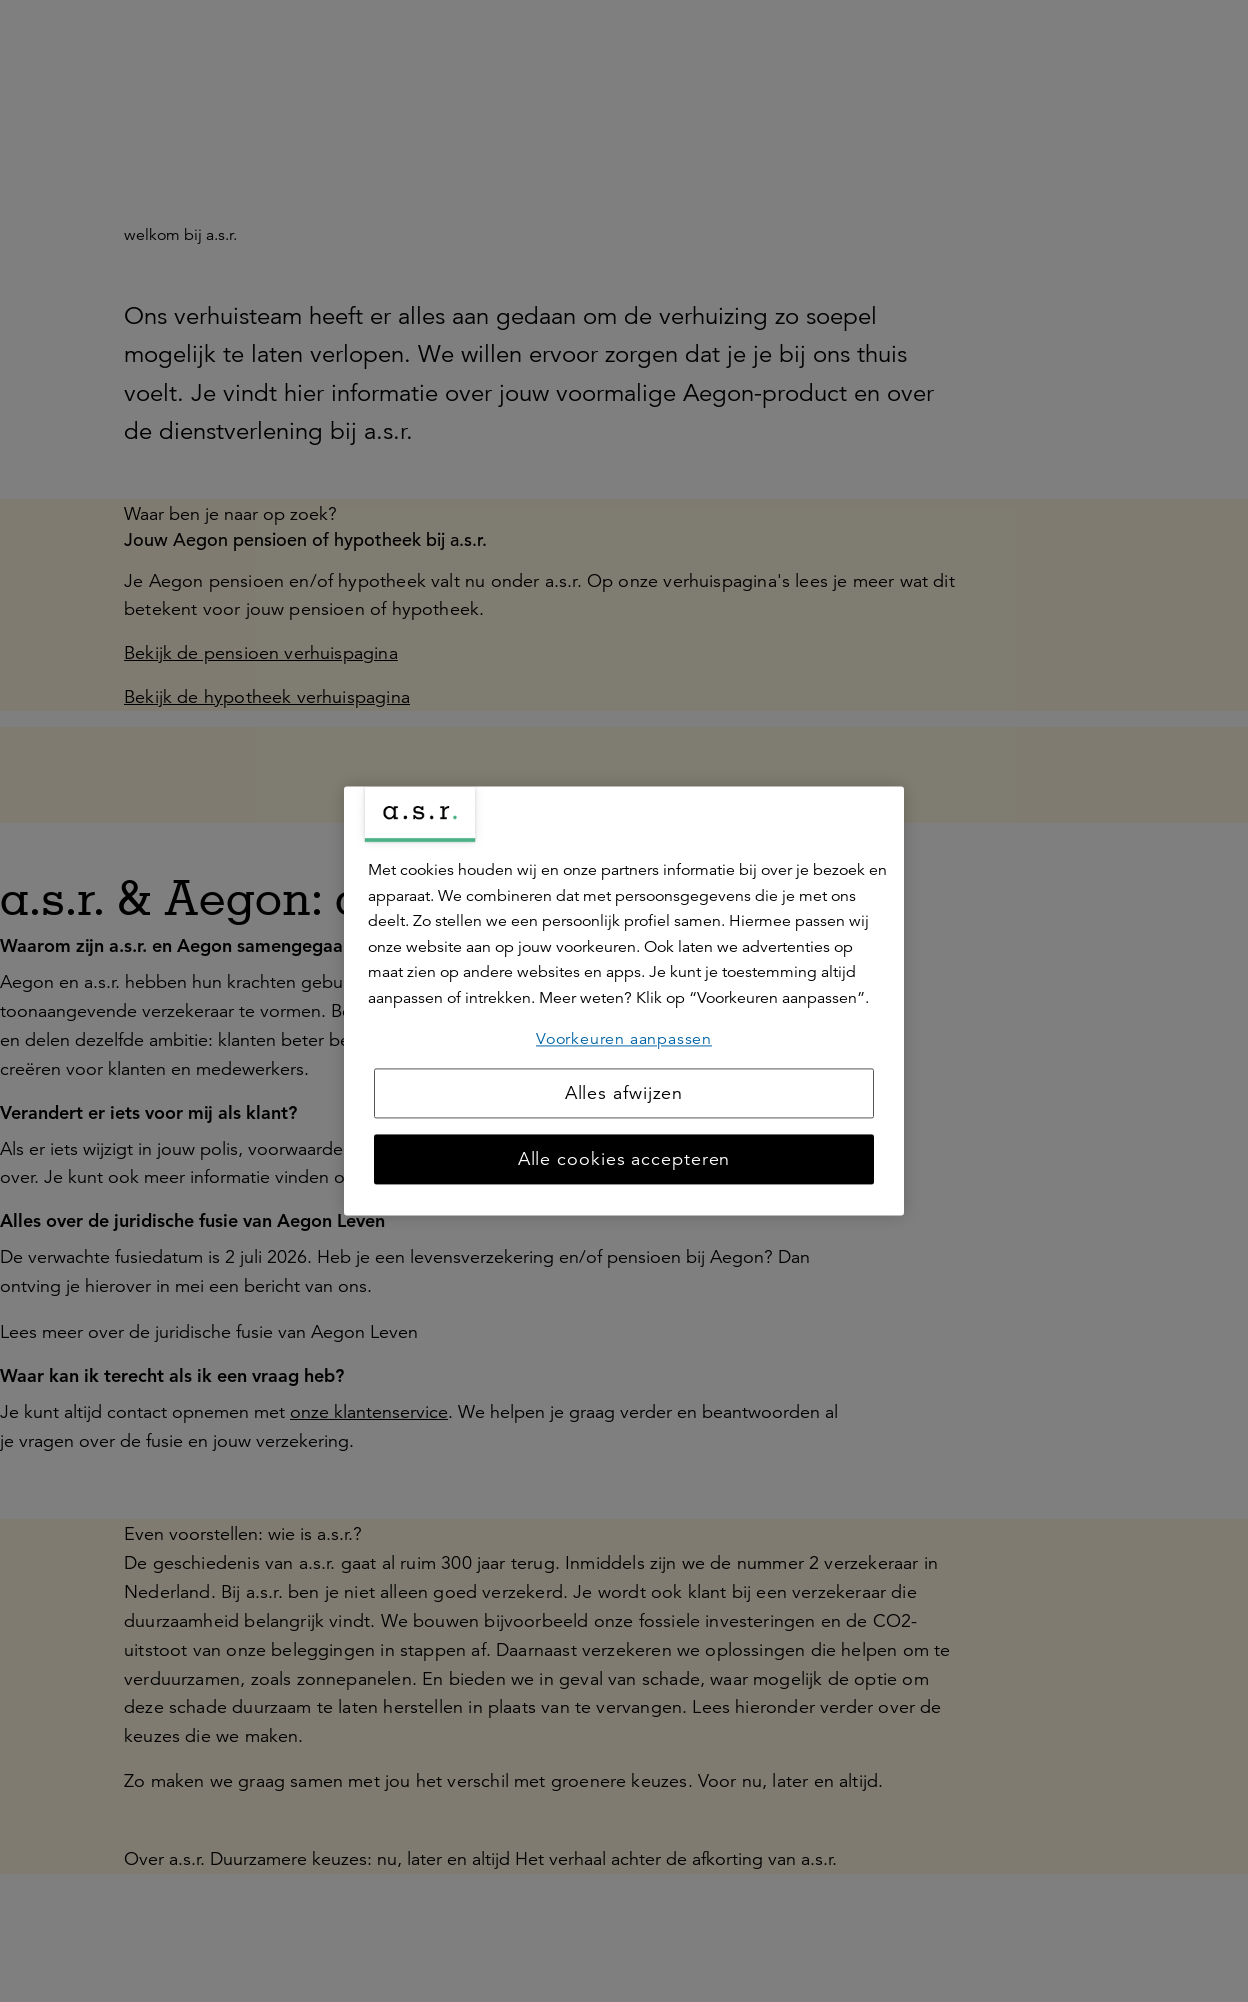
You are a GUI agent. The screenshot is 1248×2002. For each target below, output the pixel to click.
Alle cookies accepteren (624, 1160)
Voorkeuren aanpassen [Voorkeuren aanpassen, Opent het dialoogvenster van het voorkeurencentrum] (624, 1039)
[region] (624, 1000)
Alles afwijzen (624, 1094)
